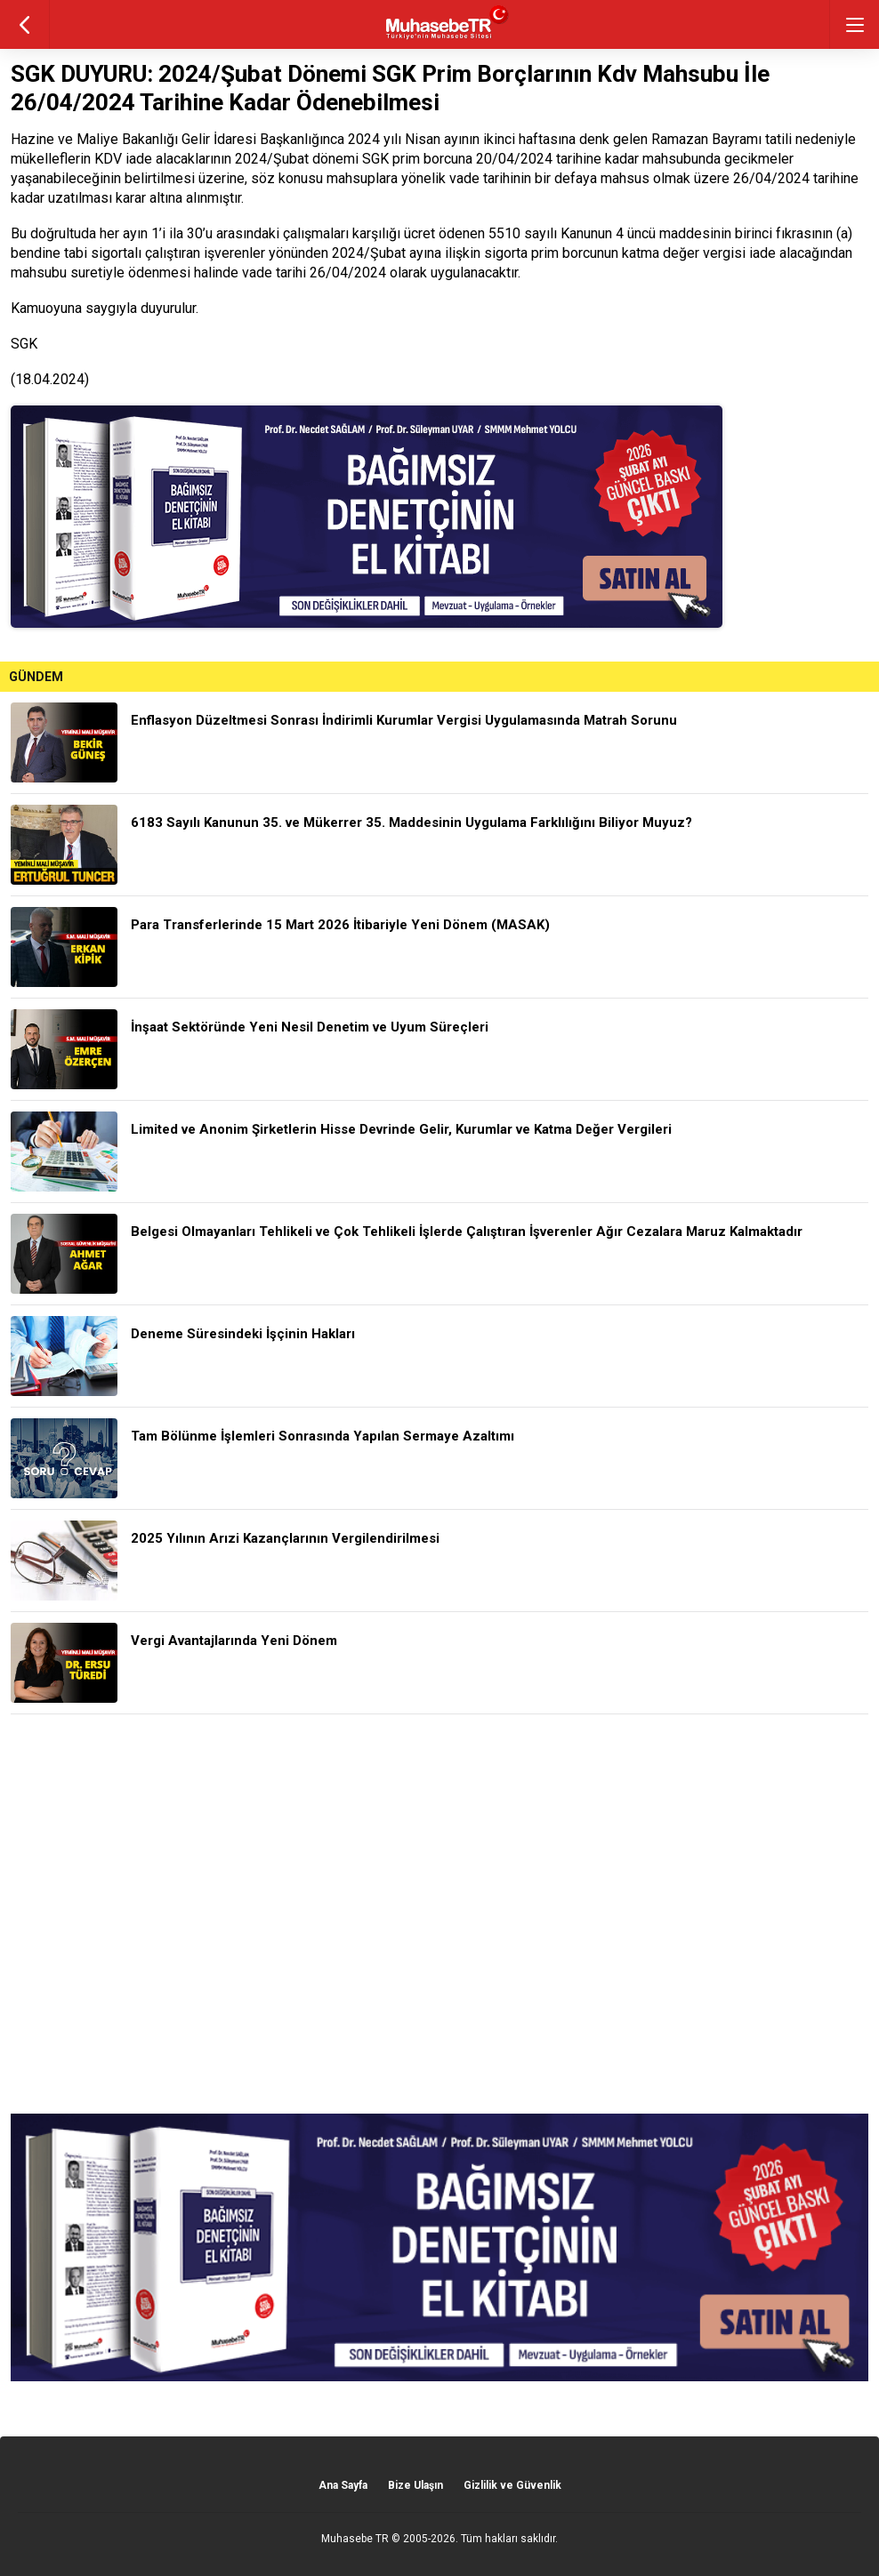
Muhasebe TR (355, 2538)
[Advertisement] (439, 1914)
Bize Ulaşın (415, 2485)
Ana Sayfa (343, 2485)
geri (24, 24)
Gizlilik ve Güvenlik (512, 2485)
